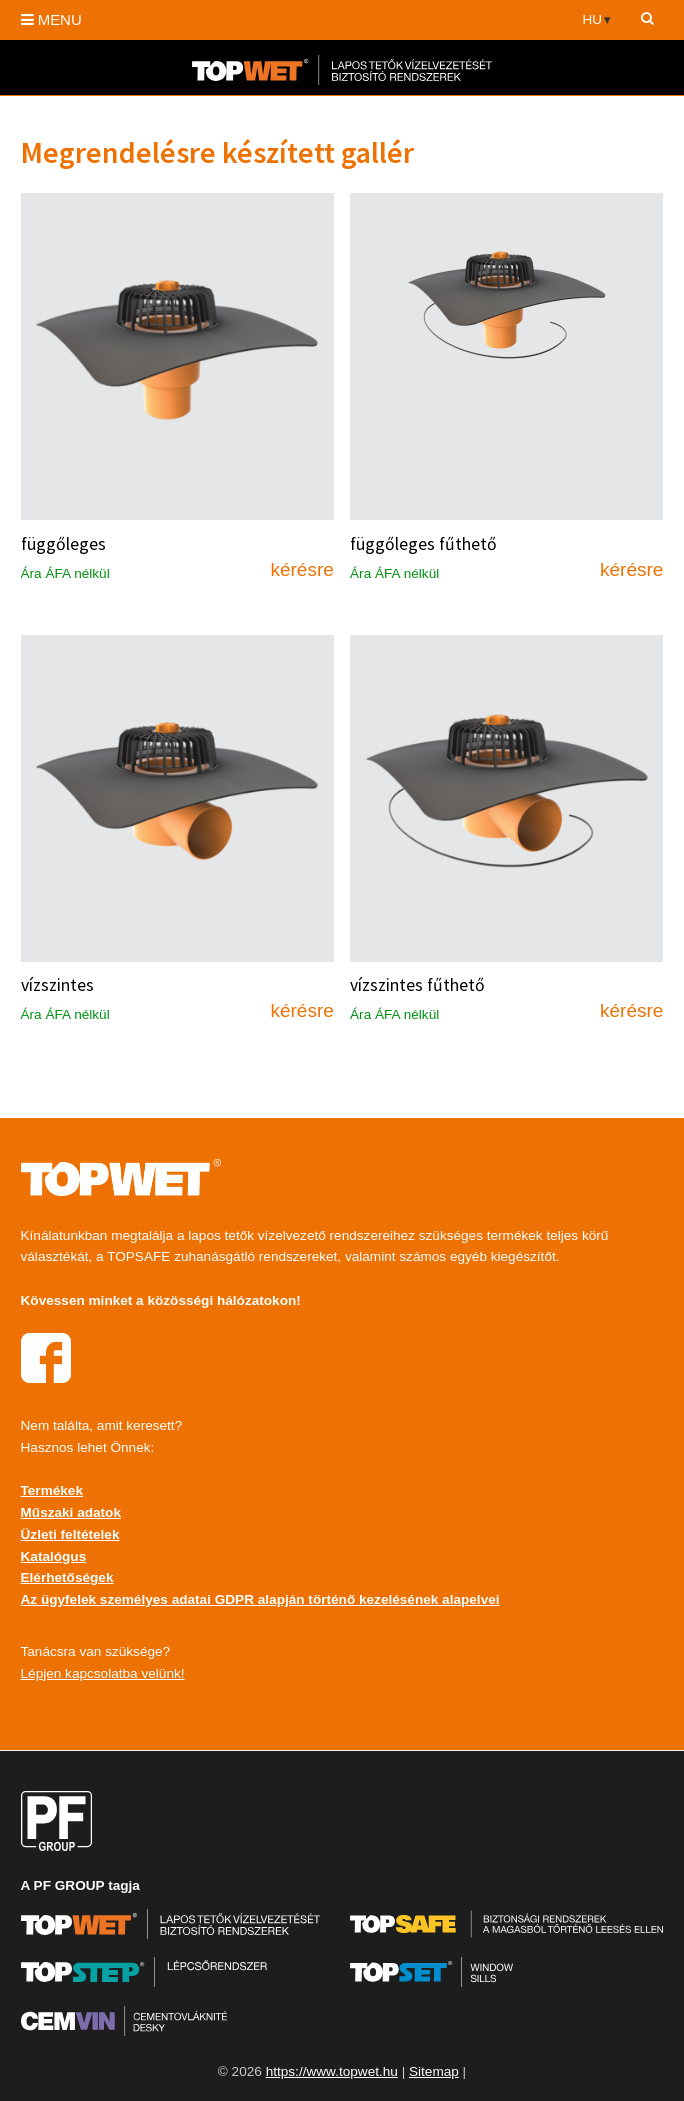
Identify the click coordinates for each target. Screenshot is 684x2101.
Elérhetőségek (67, 1577)
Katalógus (54, 1556)
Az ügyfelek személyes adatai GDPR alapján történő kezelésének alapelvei (260, 1599)
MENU (51, 19)
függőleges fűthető (423, 544)
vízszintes (57, 985)
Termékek (52, 1490)
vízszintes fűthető (417, 985)
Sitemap (434, 2071)
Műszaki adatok (71, 1512)
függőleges (63, 544)
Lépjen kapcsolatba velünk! (103, 1673)
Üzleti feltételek (70, 1534)
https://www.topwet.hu (332, 2071)
